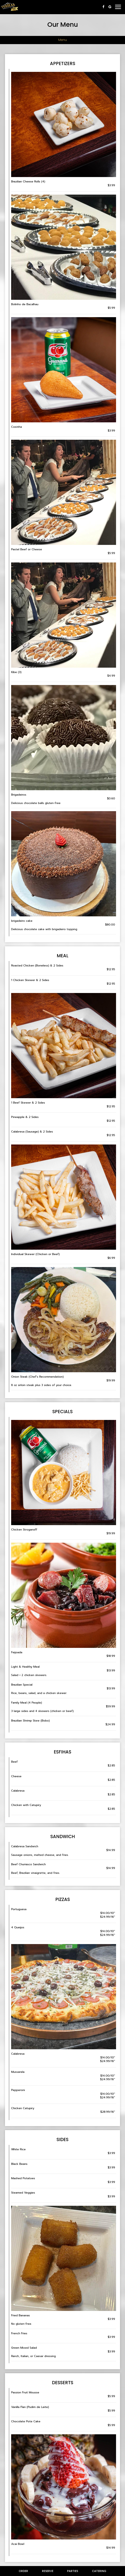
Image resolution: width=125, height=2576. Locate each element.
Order (23, 2571)
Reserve (47, 2571)
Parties (72, 2571)
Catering (99, 2571)
